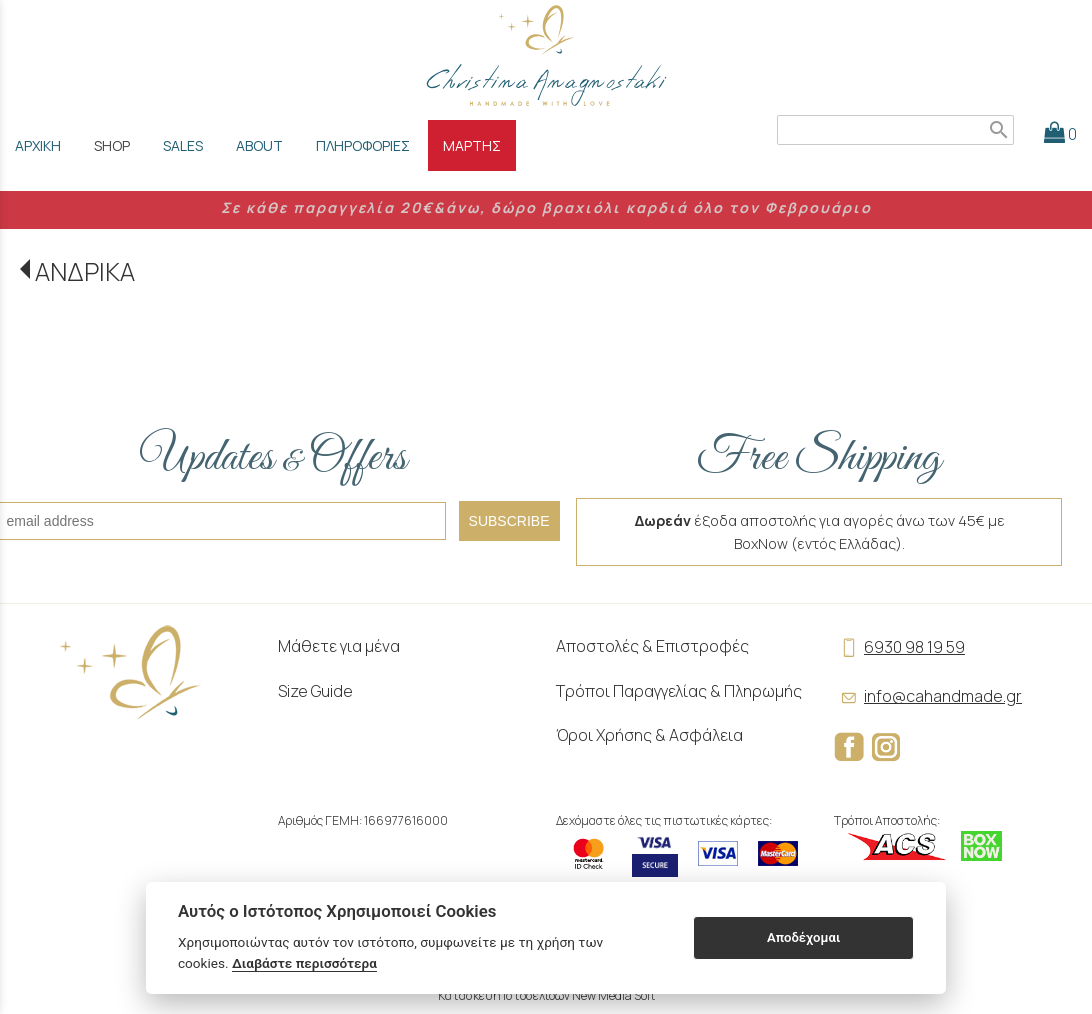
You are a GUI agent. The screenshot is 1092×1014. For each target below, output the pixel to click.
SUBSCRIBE (509, 521)
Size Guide (315, 691)
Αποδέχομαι (803, 937)
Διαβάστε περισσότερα (304, 963)
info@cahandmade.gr (928, 696)
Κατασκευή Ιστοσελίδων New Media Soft (546, 995)
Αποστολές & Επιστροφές (652, 646)
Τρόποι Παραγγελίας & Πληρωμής (679, 691)
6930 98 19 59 (899, 647)
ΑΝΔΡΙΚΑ (85, 271)
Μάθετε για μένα (339, 646)
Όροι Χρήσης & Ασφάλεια (649, 735)
